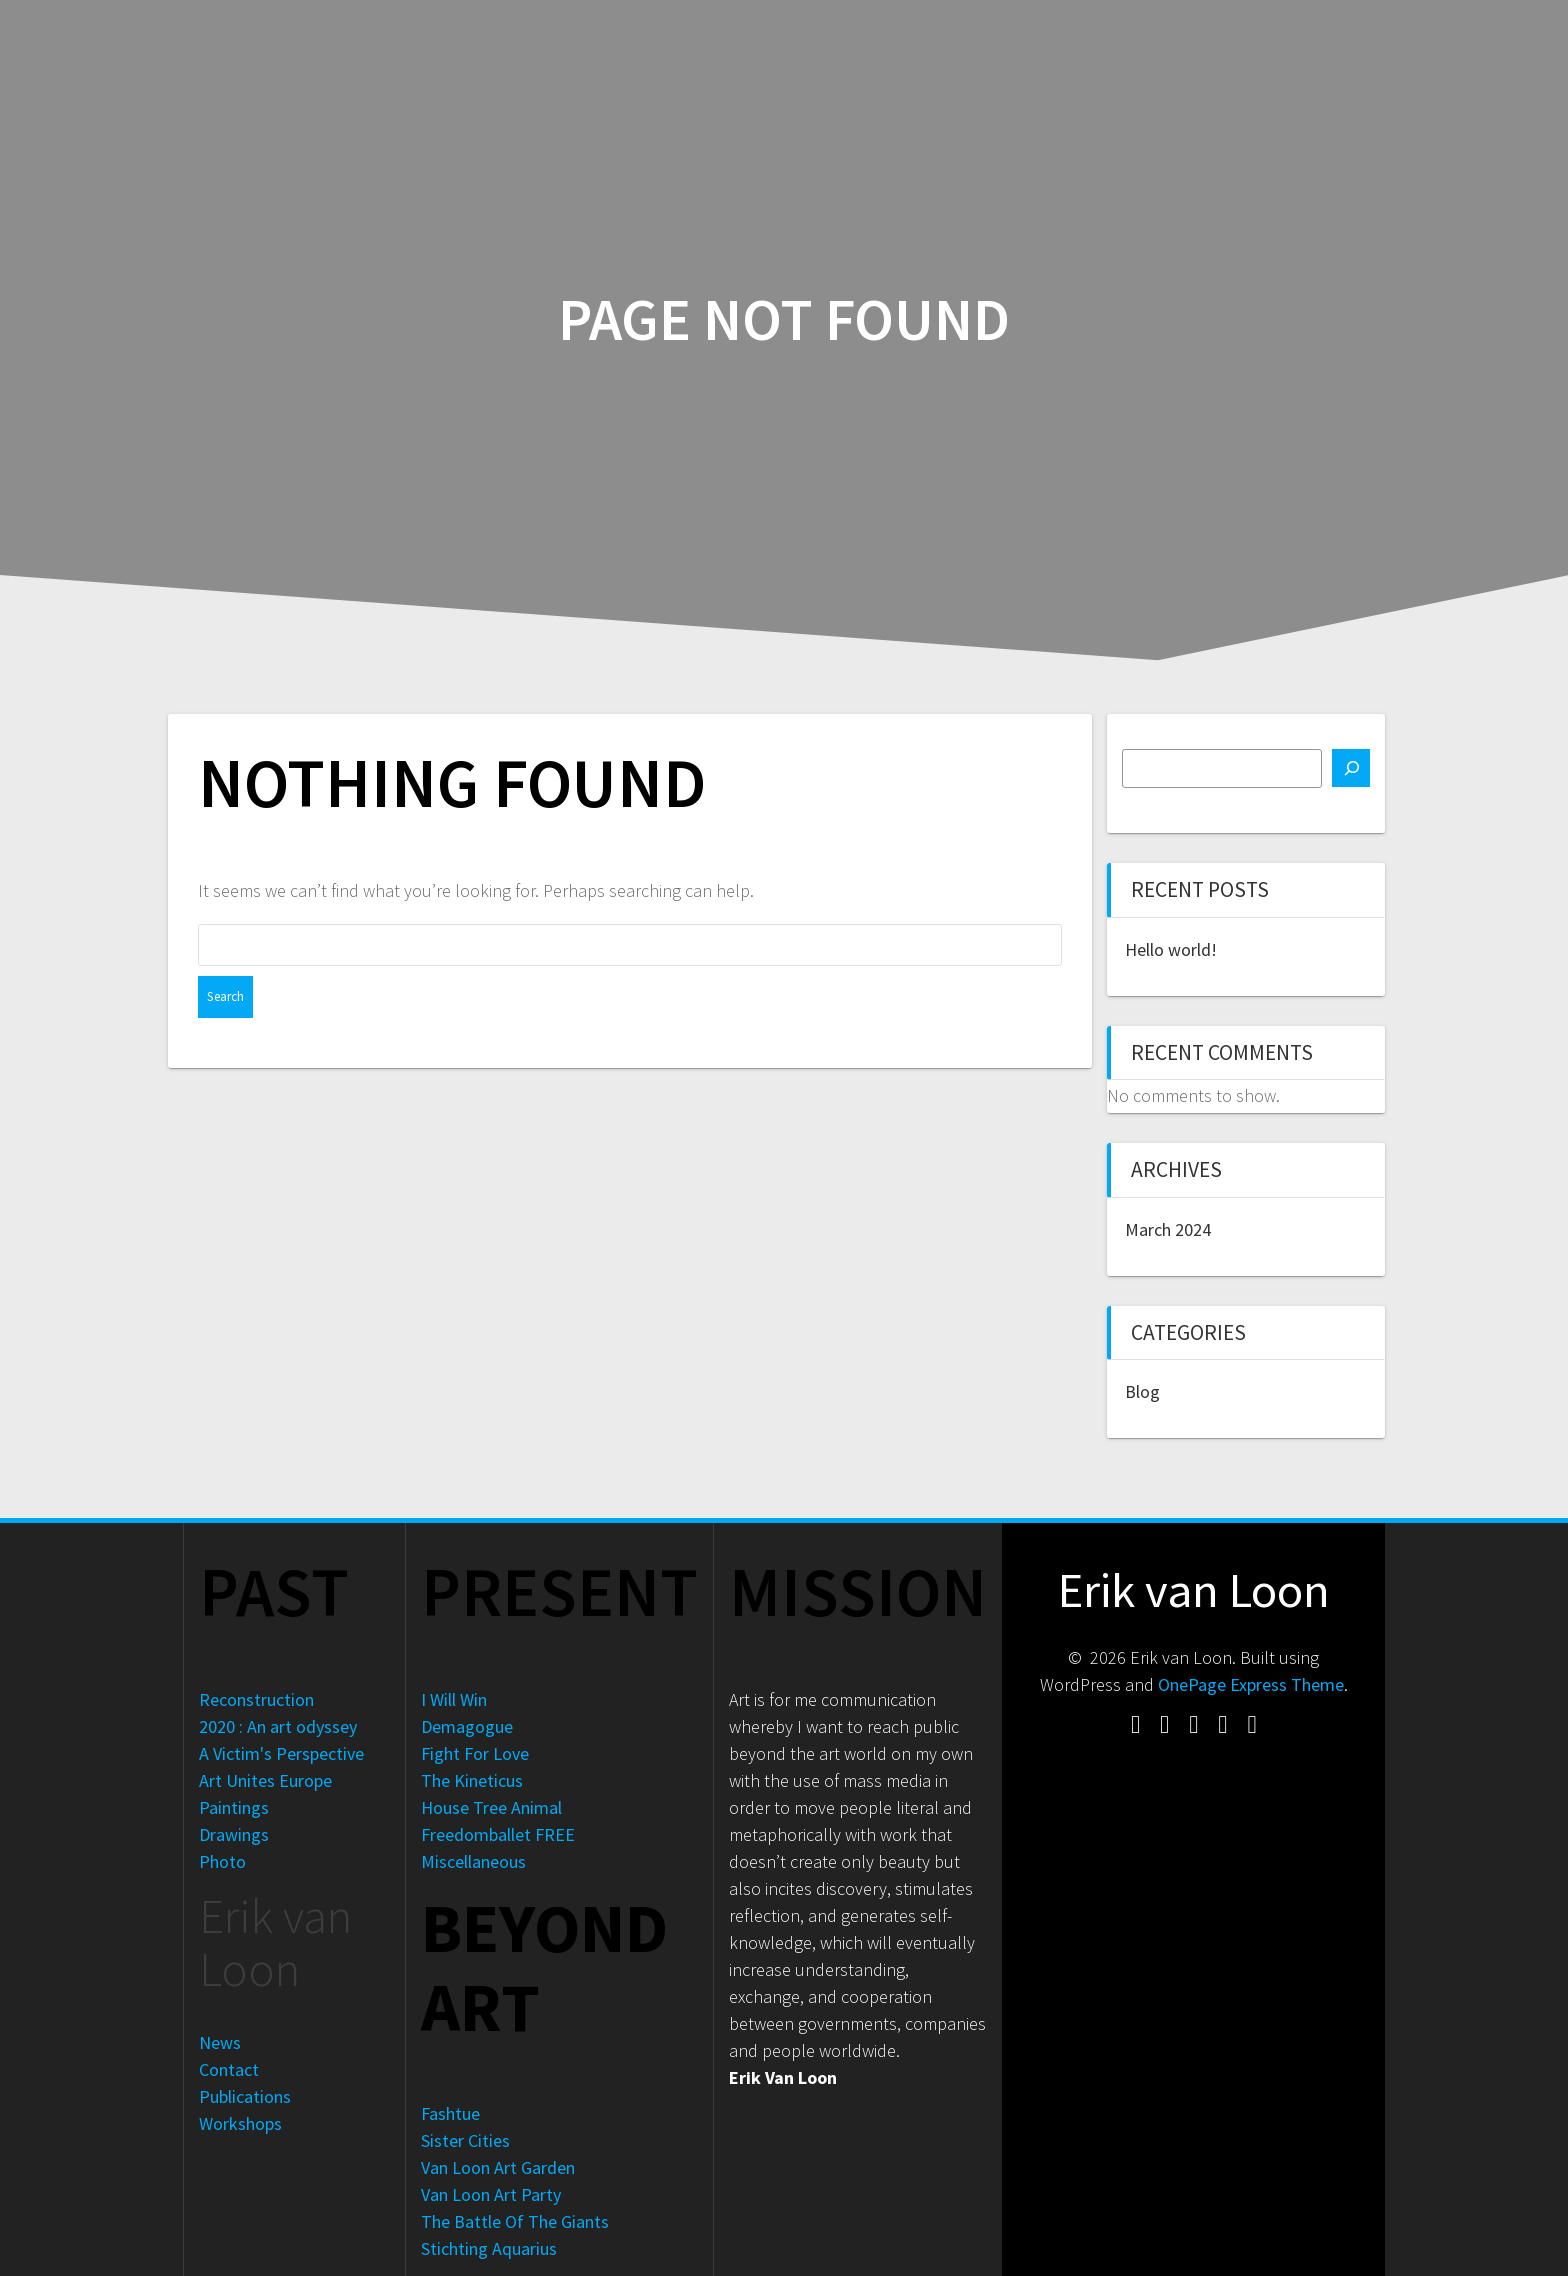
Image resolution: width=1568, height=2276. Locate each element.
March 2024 (1168, 1229)
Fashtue (450, 2113)
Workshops (240, 2123)
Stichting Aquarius (489, 2248)
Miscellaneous (473, 1861)
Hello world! (1171, 949)
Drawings (234, 1834)
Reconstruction (256, 1699)
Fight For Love (475, 1753)
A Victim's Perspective (281, 1753)
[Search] (1351, 768)
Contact (229, 2069)
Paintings (234, 1807)
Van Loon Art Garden (498, 2167)
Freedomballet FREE (498, 1834)
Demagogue (467, 1726)
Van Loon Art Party (491, 2194)
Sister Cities (465, 2140)
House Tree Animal (491, 1807)
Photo (222, 1861)
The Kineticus (472, 1780)
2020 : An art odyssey (278, 1726)
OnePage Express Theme (1251, 1684)
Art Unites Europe (265, 1780)
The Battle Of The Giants (515, 2221)
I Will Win (454, 1699)
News (220, 2042)
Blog (1142, 1391)
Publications (245, 2096)
